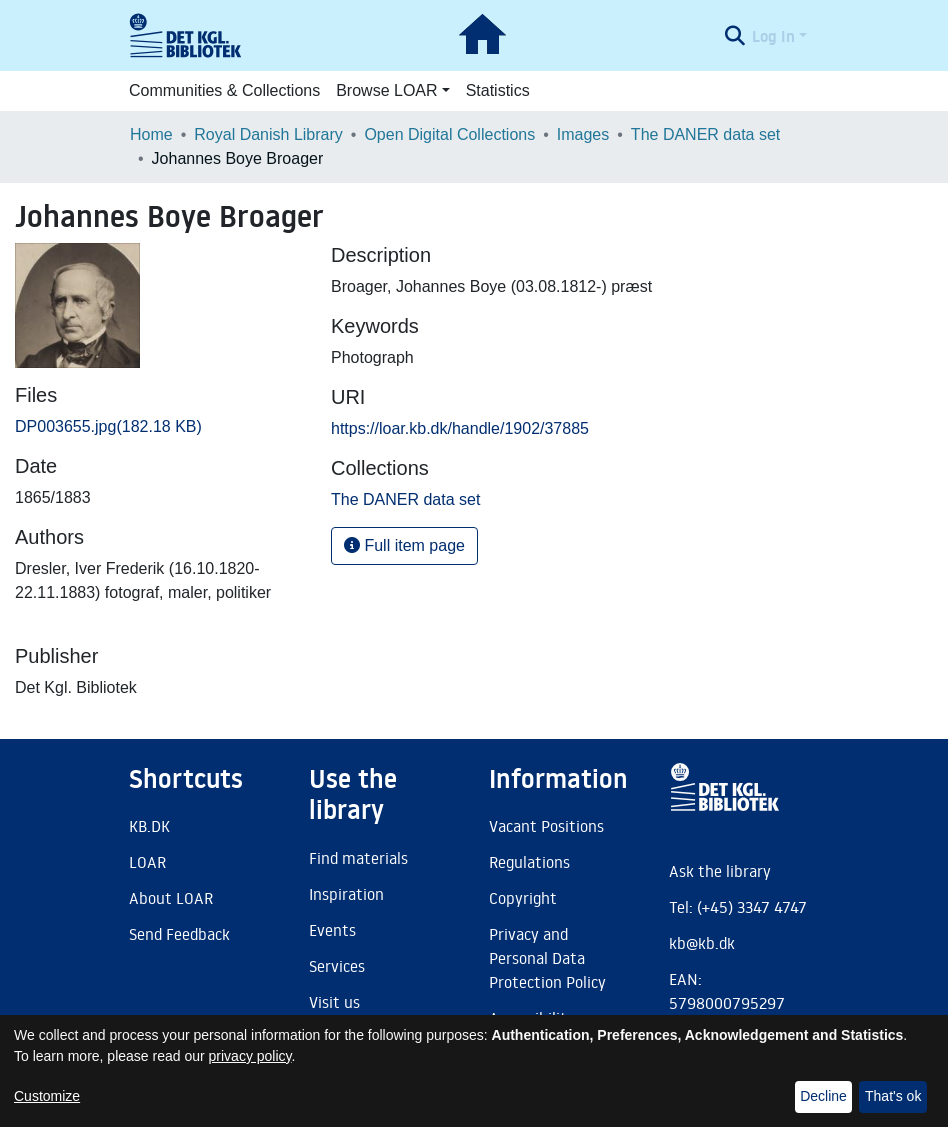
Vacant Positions (546, 826)
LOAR (147, 862)
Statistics (498, 90)
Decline (823, 1096)
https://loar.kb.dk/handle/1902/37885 (460, 428)
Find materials (358, 858)
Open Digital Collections (449, 134)
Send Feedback (179, 934)
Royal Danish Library (268, 134)
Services (337, 966)
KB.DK (149, 826)
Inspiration (346, 894)
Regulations (529, 862)
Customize (47, 1096)
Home (151, 134)
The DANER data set (705, 134)
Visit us (334, 1002)
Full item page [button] (404, 545)
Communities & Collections (224, 90)
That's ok (893, 1096)
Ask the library (720, 871)
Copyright (523, 898)
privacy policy (250, 1056)
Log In (773, 36)
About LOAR (171, 898)
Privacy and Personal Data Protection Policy (547, 958)
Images (583, 134)
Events (332, 930)
